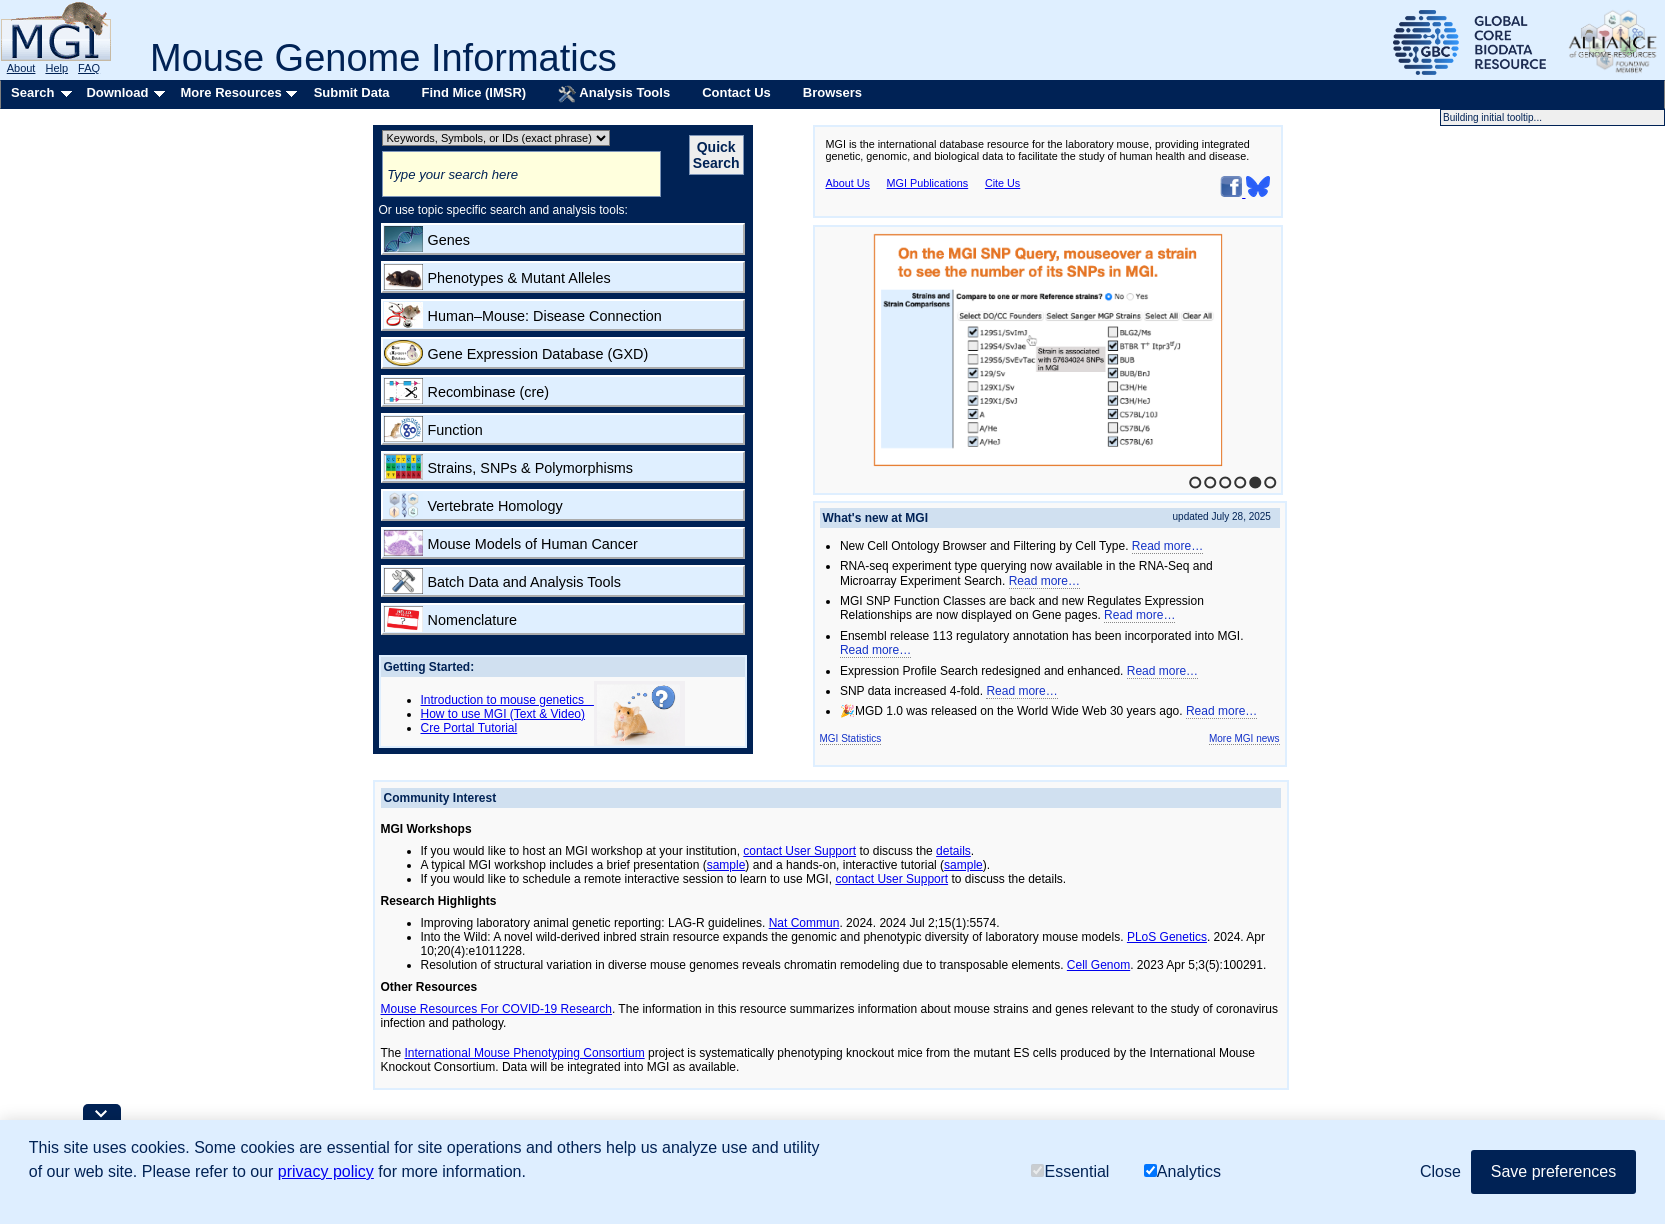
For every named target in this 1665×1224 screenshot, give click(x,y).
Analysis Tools (614, 94)
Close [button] (1440, 1171)
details (953, 851)
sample (726, 865)
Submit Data (352, 92)
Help (56, 68)
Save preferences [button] (1553, 1171)
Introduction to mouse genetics (507, 700)
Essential (1070, 1171)
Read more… (1167, 546)
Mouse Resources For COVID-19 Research (496, 1009)
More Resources (230, 92)
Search (32, 92)
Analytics (1182, 1171)
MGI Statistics (851, 738)
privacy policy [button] (326, 1171)
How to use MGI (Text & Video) (503, 714)
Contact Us (736, 92)
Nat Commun (804, 923)
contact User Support (799, 851)
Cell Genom (1098, 965)
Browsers (832, 92)
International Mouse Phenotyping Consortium (525, 1053)
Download (117, 92)
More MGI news (1244, 738)
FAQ (89, 68)
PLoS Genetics (1167, 937)
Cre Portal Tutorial (469, 728)
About (21, 68)
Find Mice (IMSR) (473, 92)
